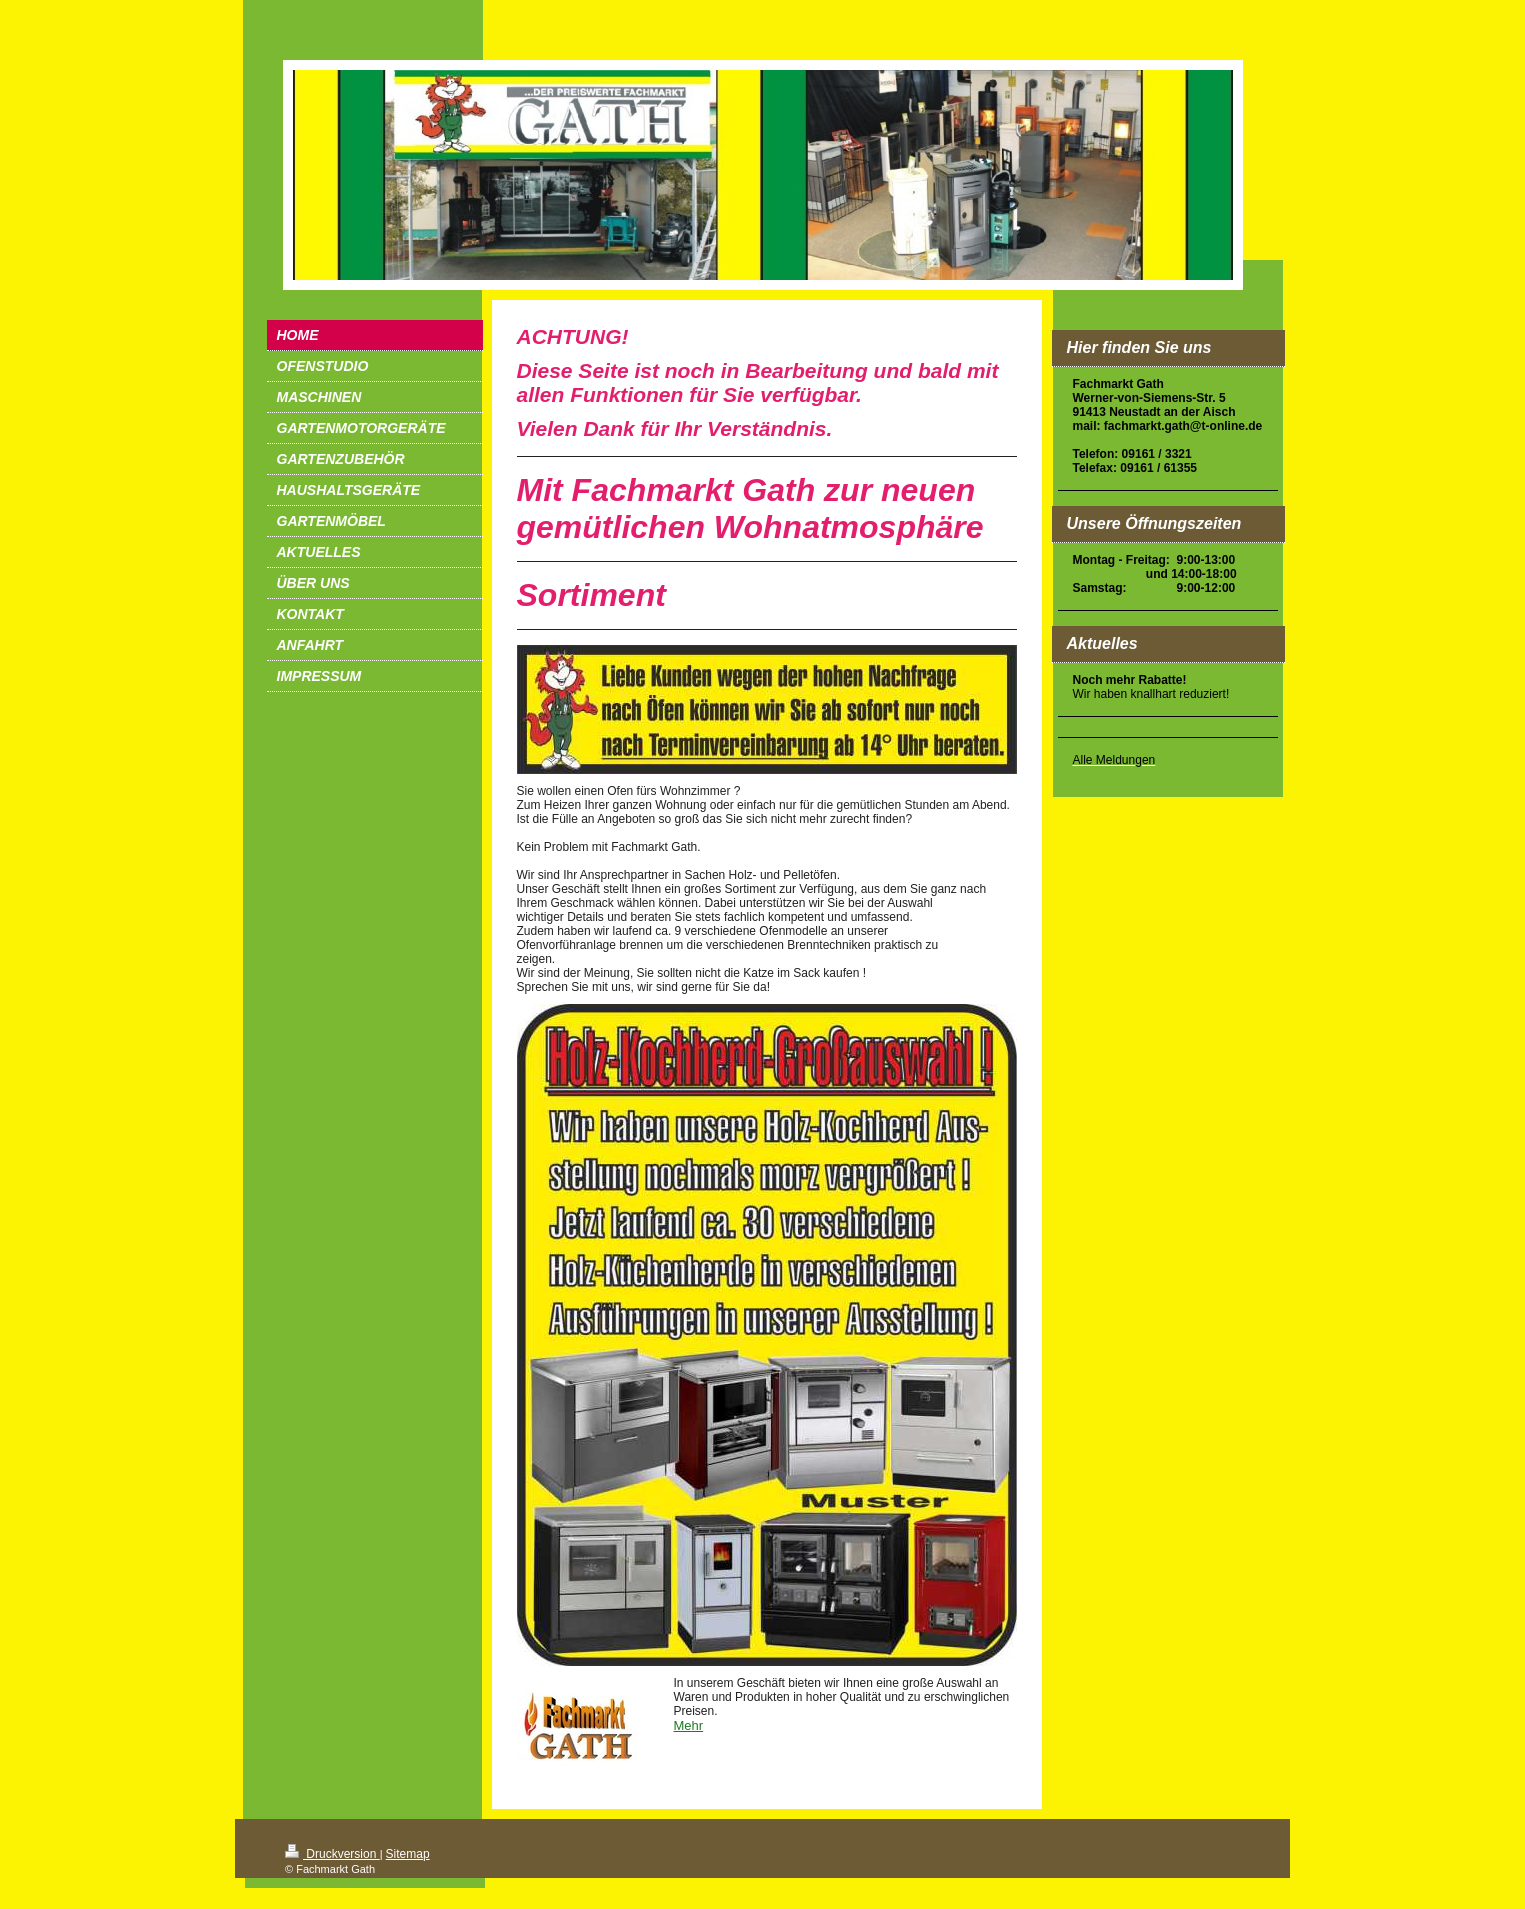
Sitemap (408, 1854)
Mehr (689, 1725)
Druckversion (332, 1854)
